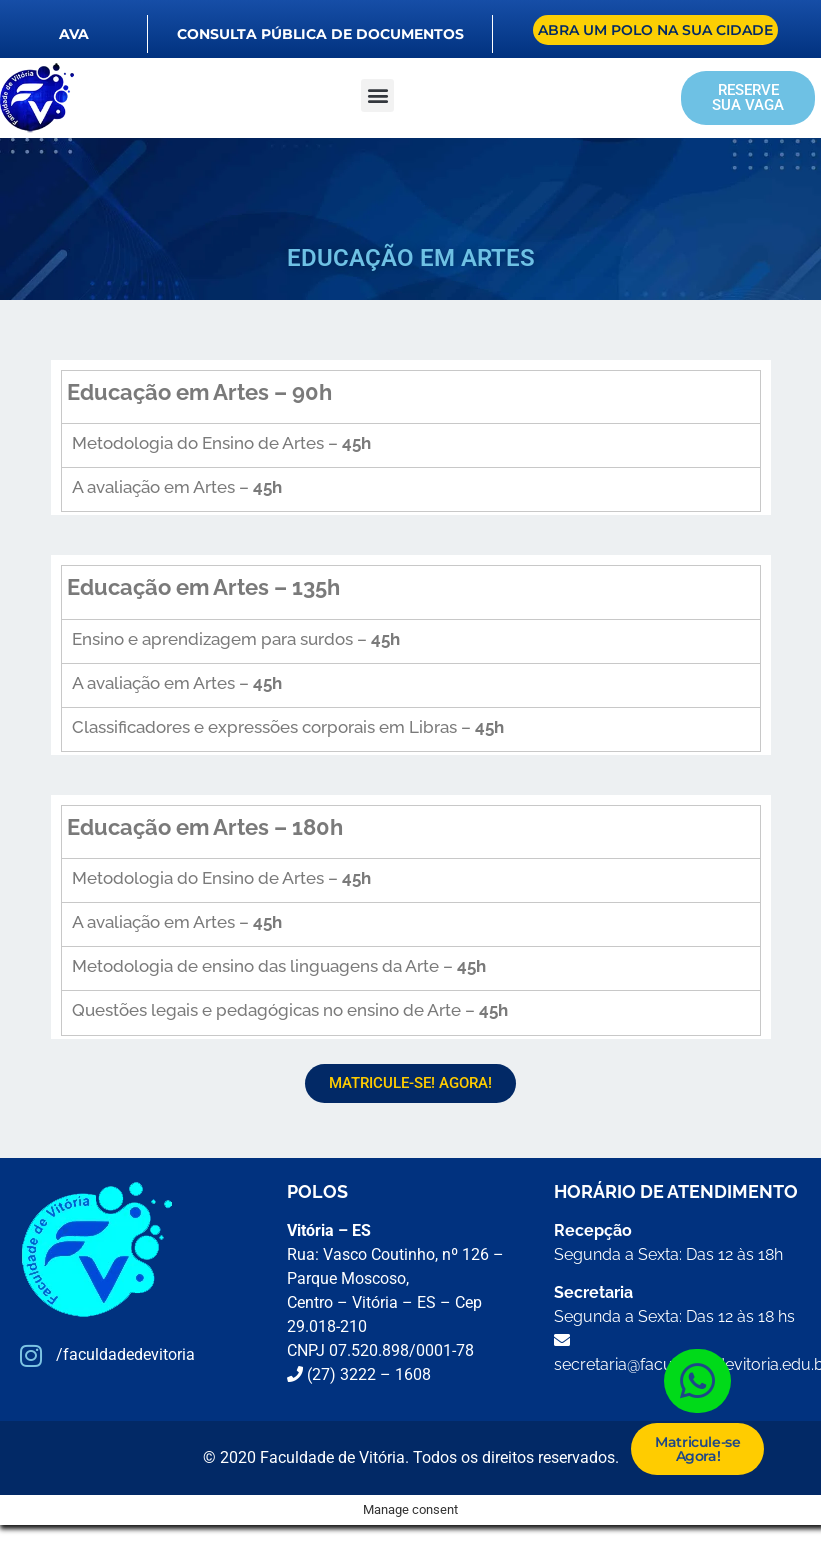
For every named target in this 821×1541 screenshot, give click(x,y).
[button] (377, 95)
